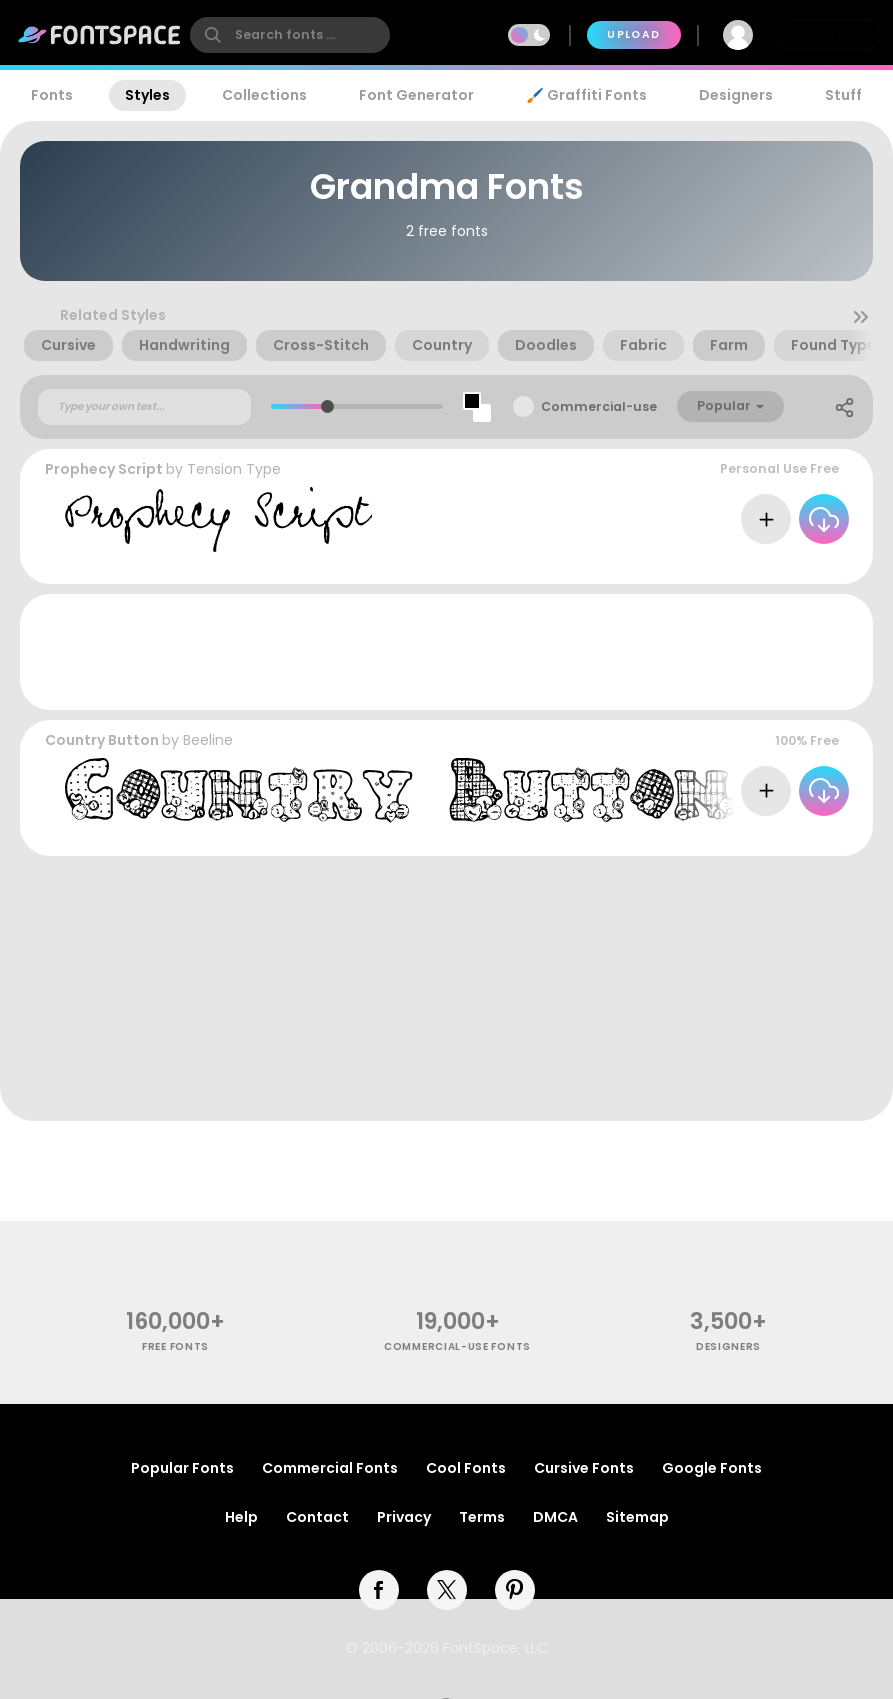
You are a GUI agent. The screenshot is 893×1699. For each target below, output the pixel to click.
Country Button (102, 740)
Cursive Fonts (584, 1468)
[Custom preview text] (144, 407)
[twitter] (447, 1590)
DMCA (555, 1517)
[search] (290, 35)
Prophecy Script (104, 469)
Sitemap (637, 1517)
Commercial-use (599, 406)
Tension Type (234, 469)
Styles (147, 95)
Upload (633, 34)
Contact (317, 1517)
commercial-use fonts (457, 1346)
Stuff (843, 95)
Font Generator (416, 95)
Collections (264, 95)
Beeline (208, 740)
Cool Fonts (466, 1468)
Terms (482, 1517)
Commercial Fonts (330, 1468)
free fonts (175, 1346)
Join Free (829, 34)
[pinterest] (515, 1590)
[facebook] (379, 1590)
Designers (736, 95)
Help (241, 1517)
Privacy (404, 1517)
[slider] (326, 406)
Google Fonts (712, 1468)
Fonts (52, 95)
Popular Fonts (182, 1468)
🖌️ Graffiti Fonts (586, 95)
